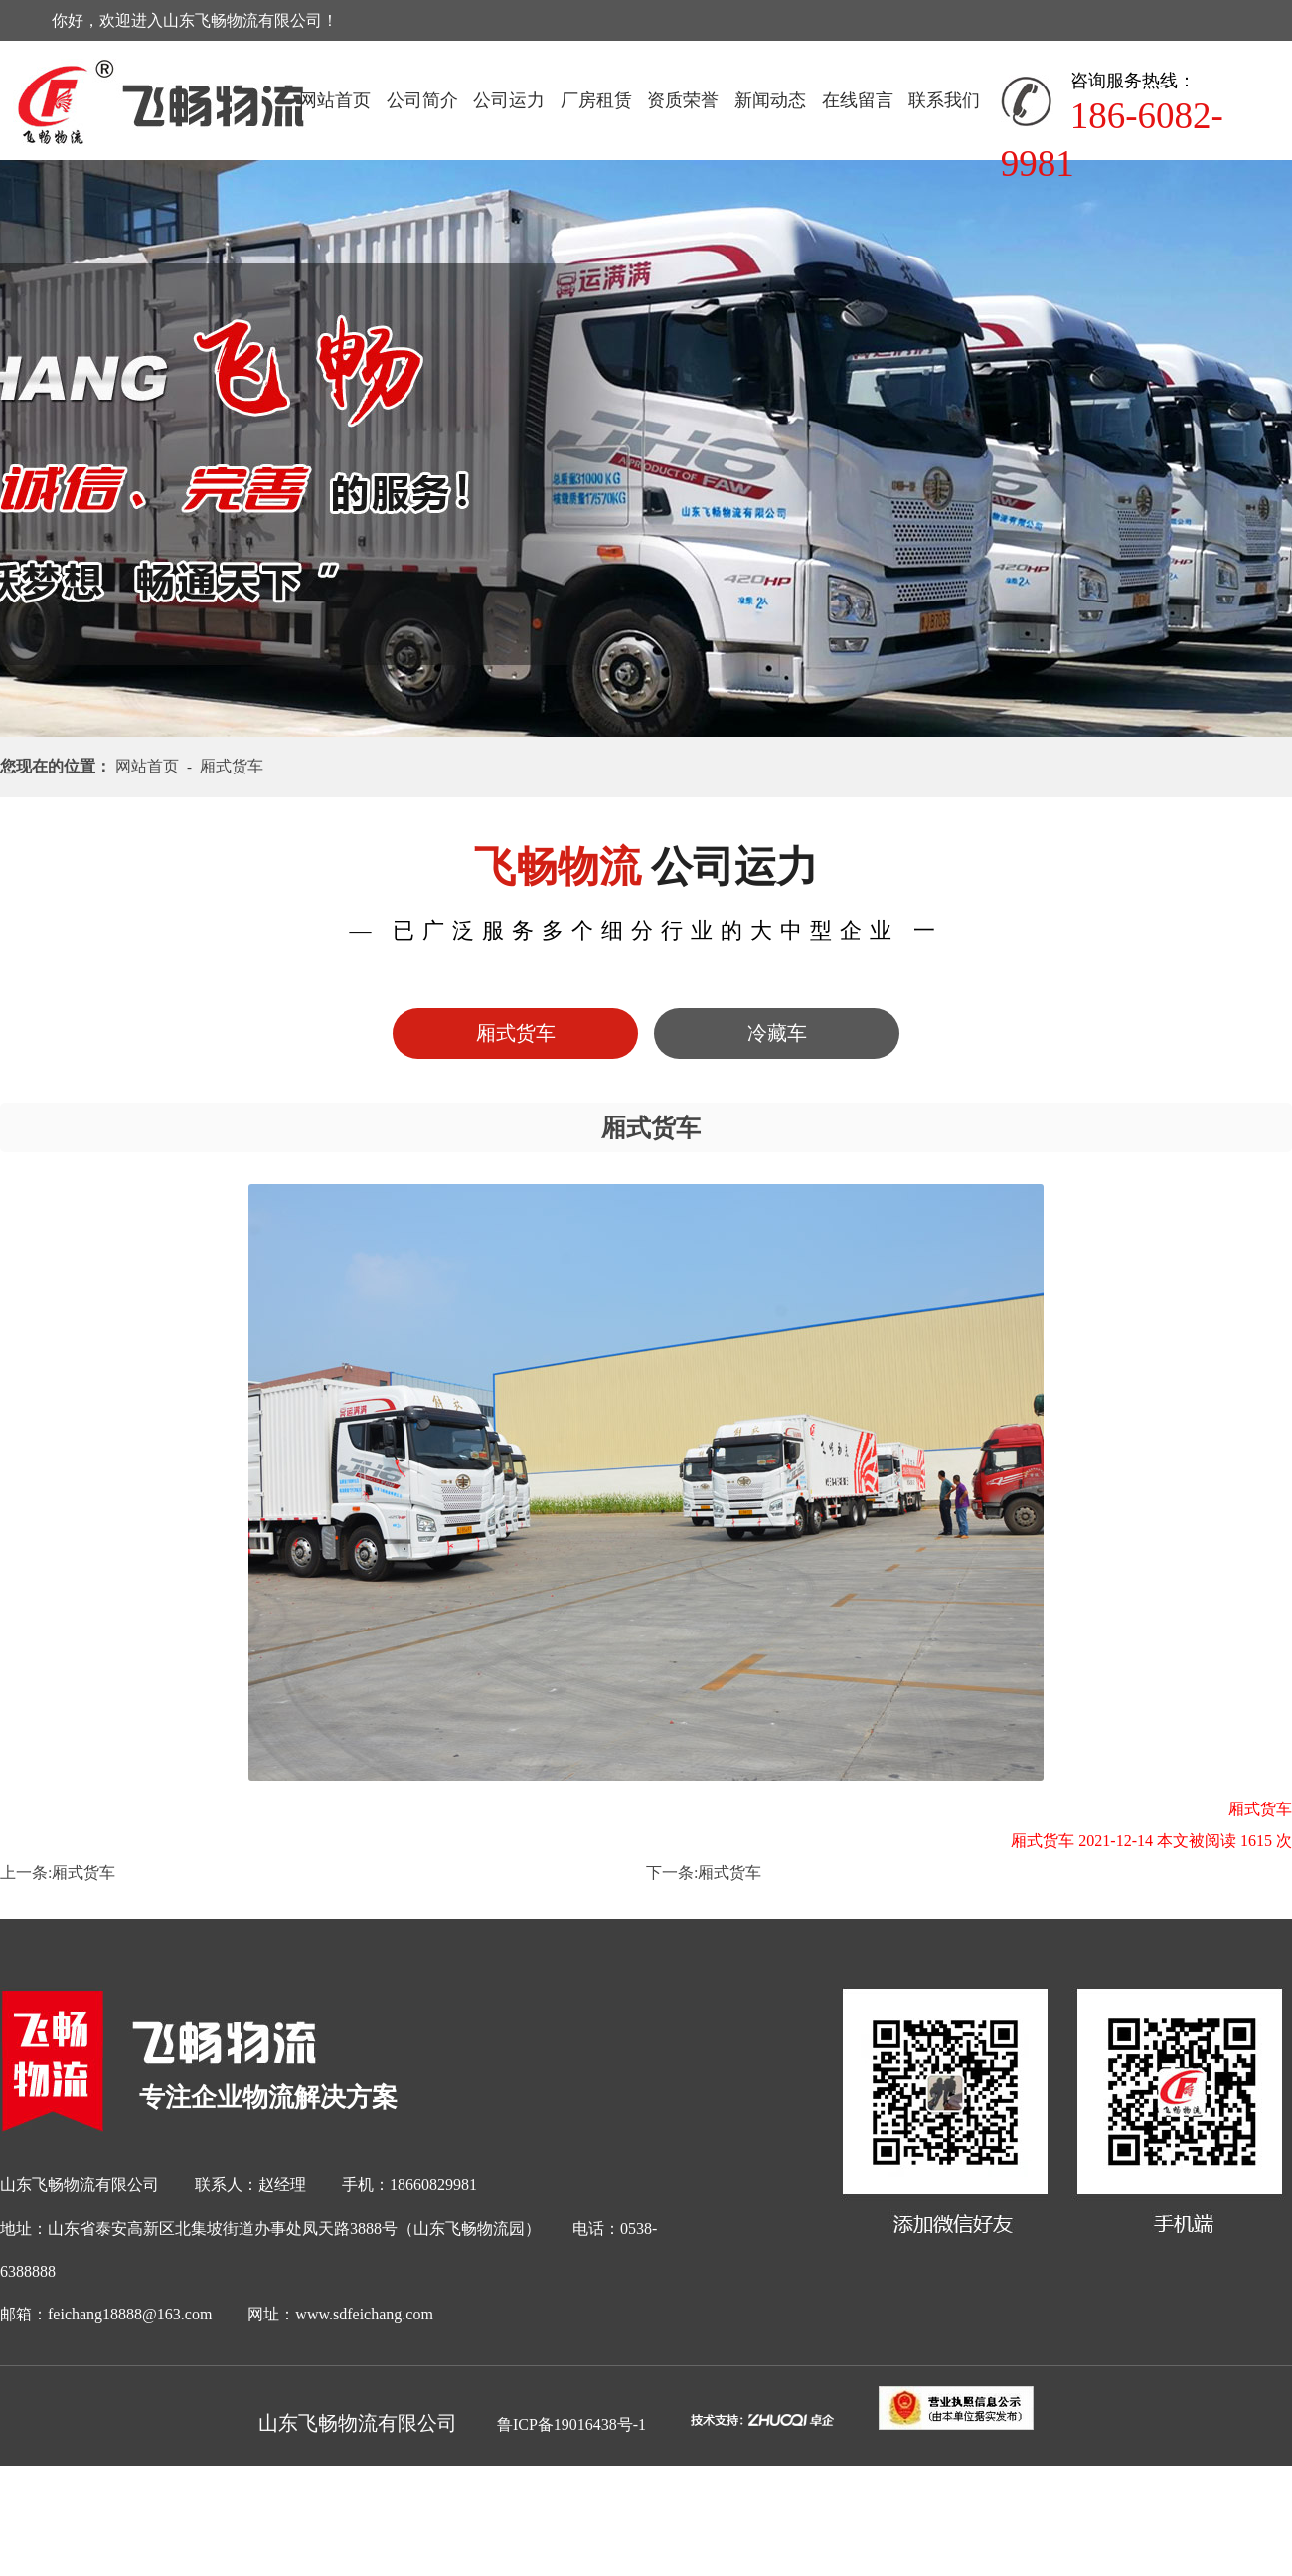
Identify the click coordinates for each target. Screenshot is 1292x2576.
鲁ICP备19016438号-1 (571, 2424)
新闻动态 (770, 100)
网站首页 (335, 100)
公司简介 (422, 100)
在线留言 (857, 100)
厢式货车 (83, 1872)
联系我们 (944, 100)
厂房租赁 (596, 100)
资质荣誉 (683, 100)
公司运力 (509, 100)
